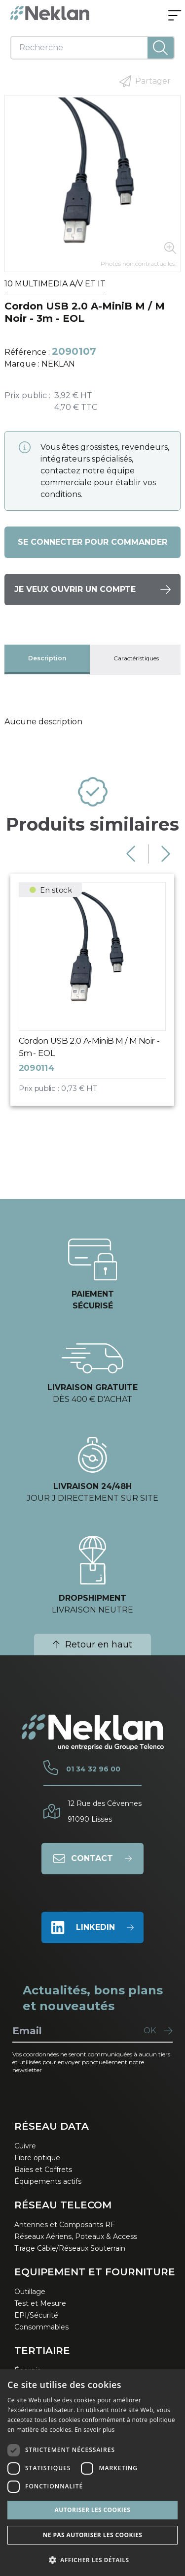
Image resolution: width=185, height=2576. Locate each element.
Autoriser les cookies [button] (93, 2510)
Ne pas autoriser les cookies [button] (93, 2535)
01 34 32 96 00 (93, 1769)
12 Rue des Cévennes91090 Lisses (105, 1811)
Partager (145, 81)
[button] (92, 2560)
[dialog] (92, 2472)
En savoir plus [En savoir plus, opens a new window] (94, 2429)
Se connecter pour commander (92, 542)
